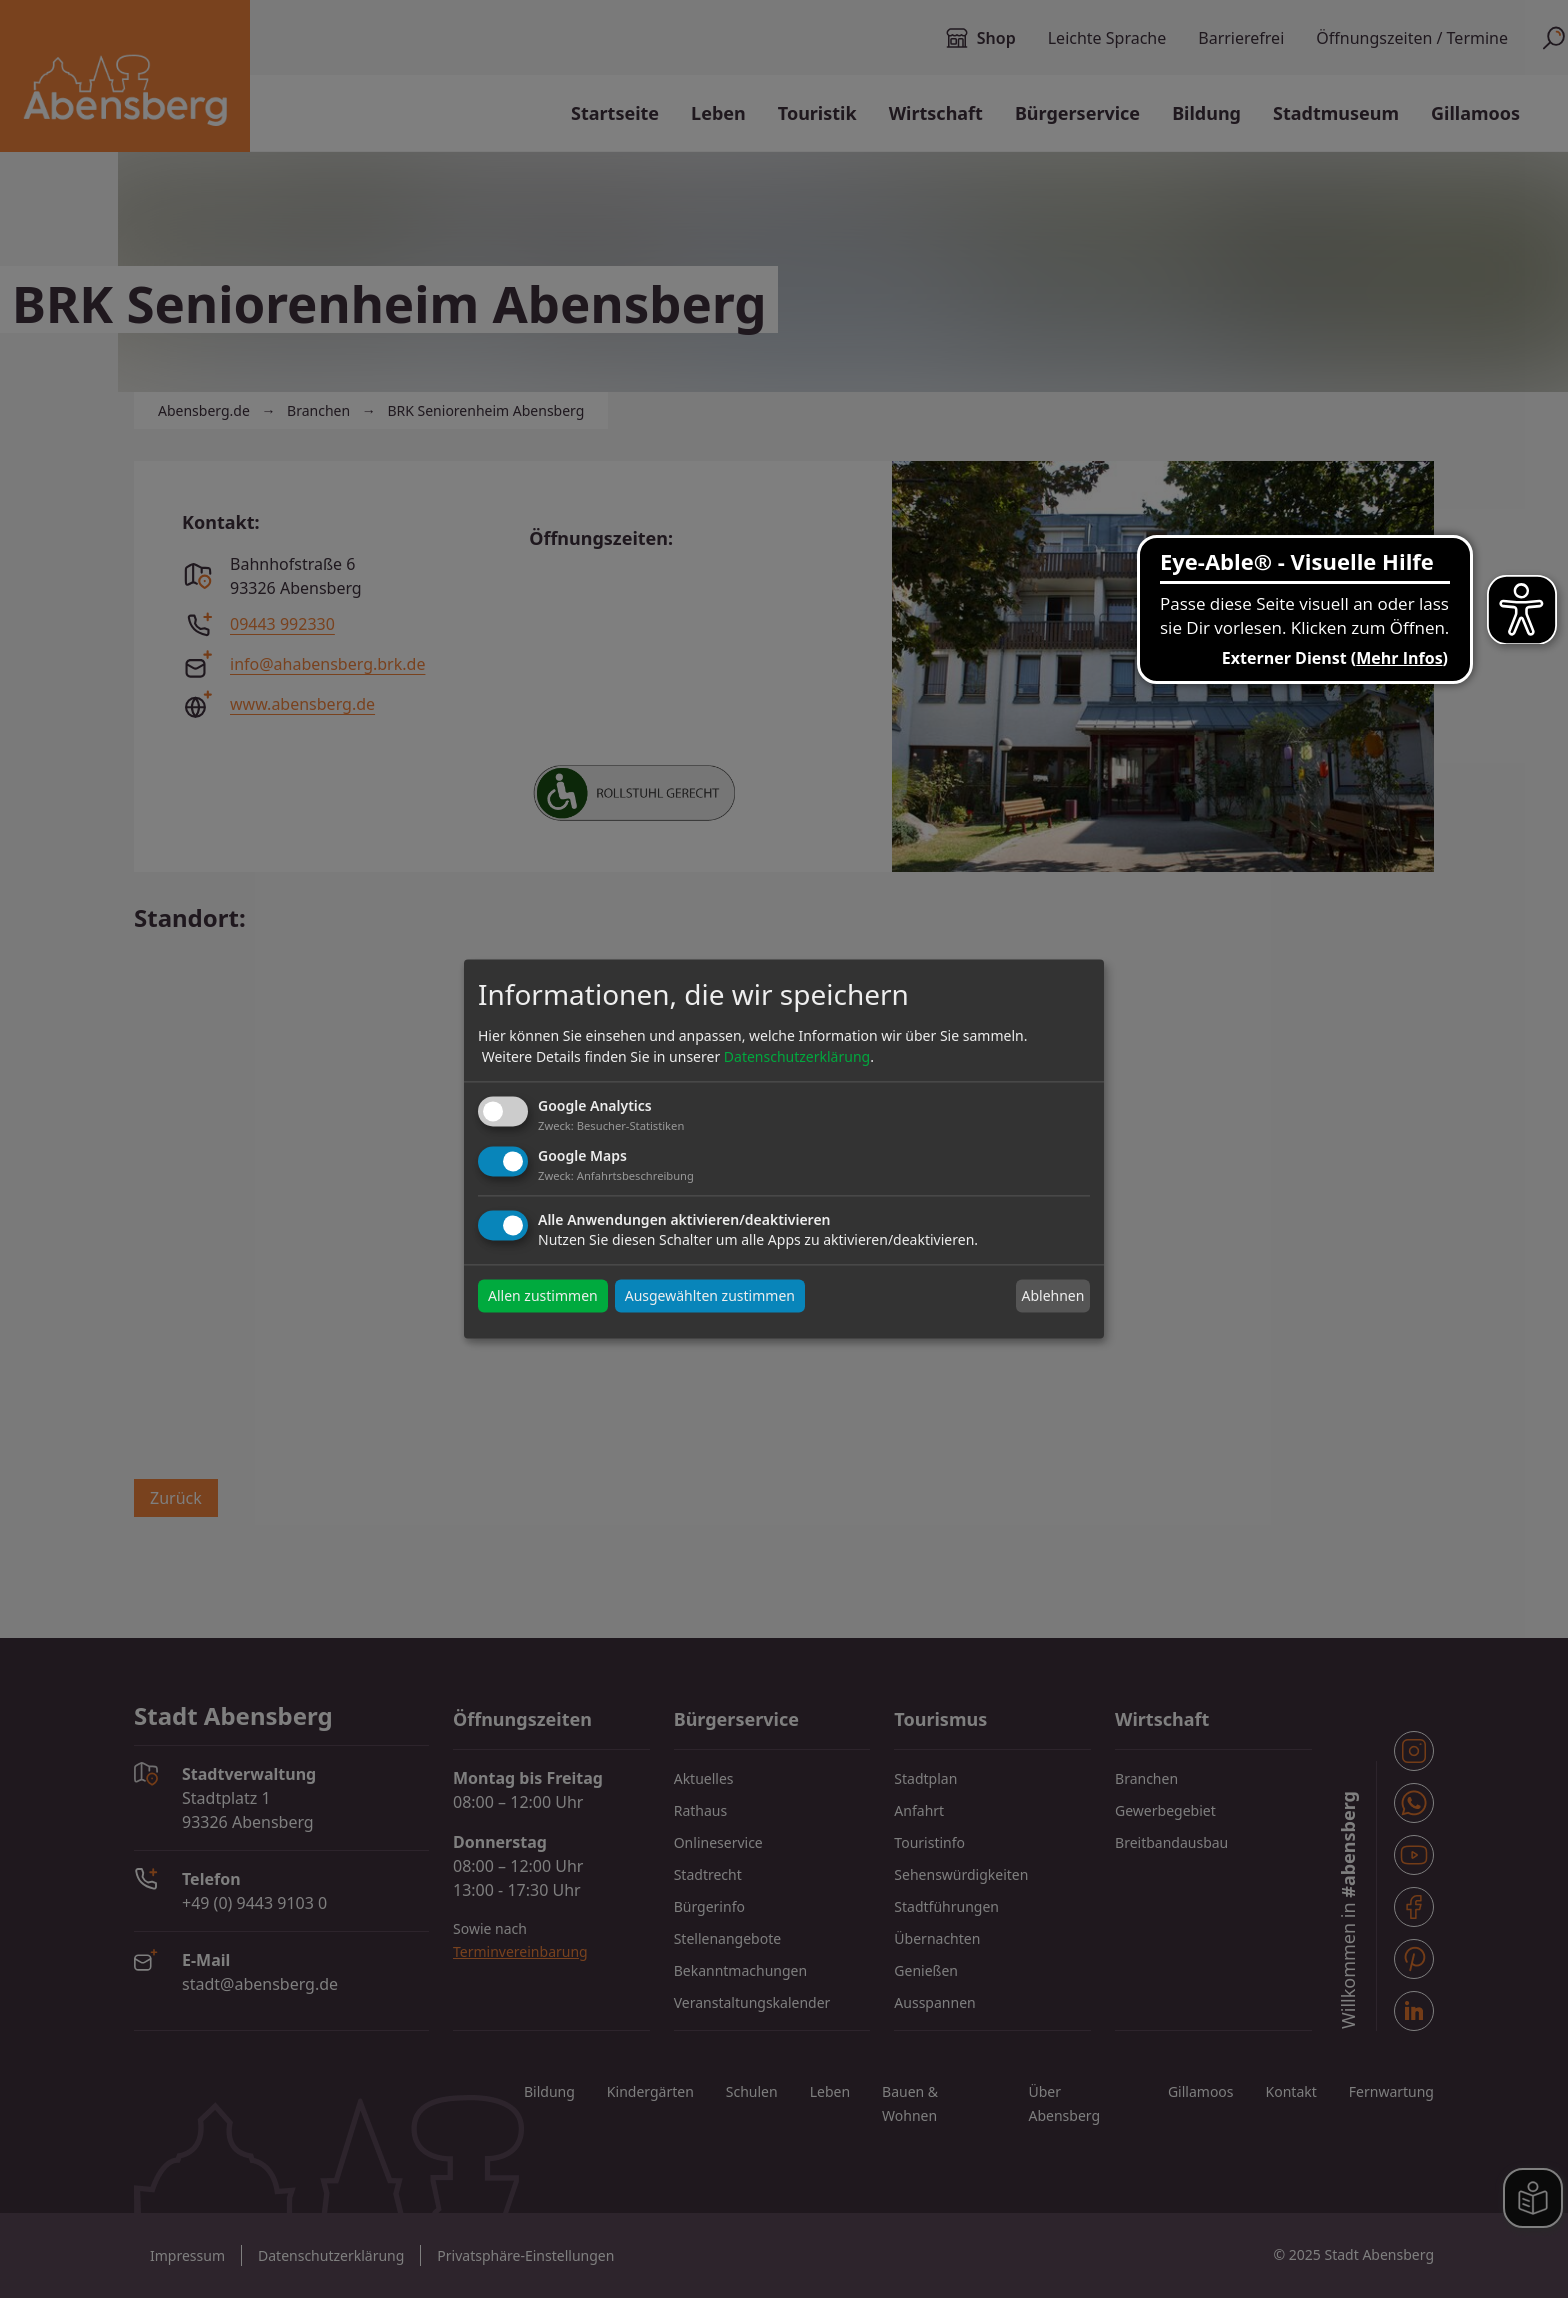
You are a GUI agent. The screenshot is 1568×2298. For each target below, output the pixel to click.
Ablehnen (1052, 1295)
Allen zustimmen (543, 1296)
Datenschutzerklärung (797, 1056)
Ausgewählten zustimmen (710, 1296)
